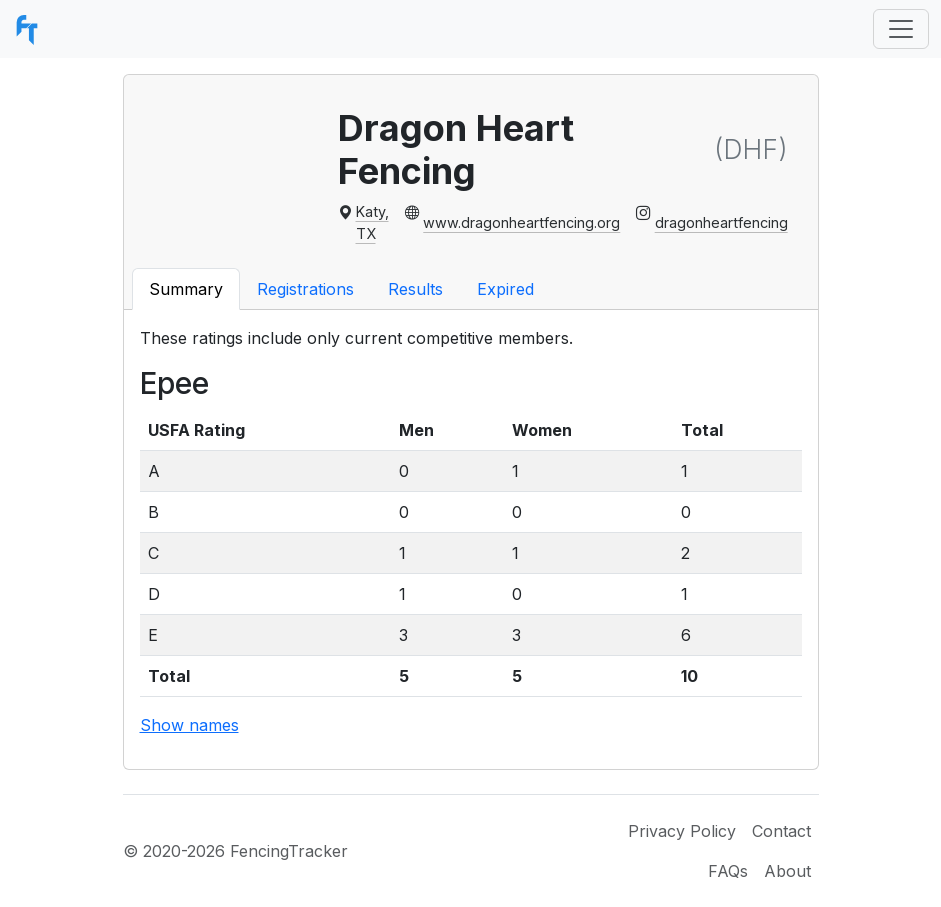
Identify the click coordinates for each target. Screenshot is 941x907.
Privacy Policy (682, 831)
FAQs (728, 871)
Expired (505, 289)
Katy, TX (372, 222)
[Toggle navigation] (901, 29)
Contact (781, 831)
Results (415, 289)
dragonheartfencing (721, 222)
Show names (189, 725)
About (787, 871)
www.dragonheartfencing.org (521, 222)
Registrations (305, 289)
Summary (186, 289)
